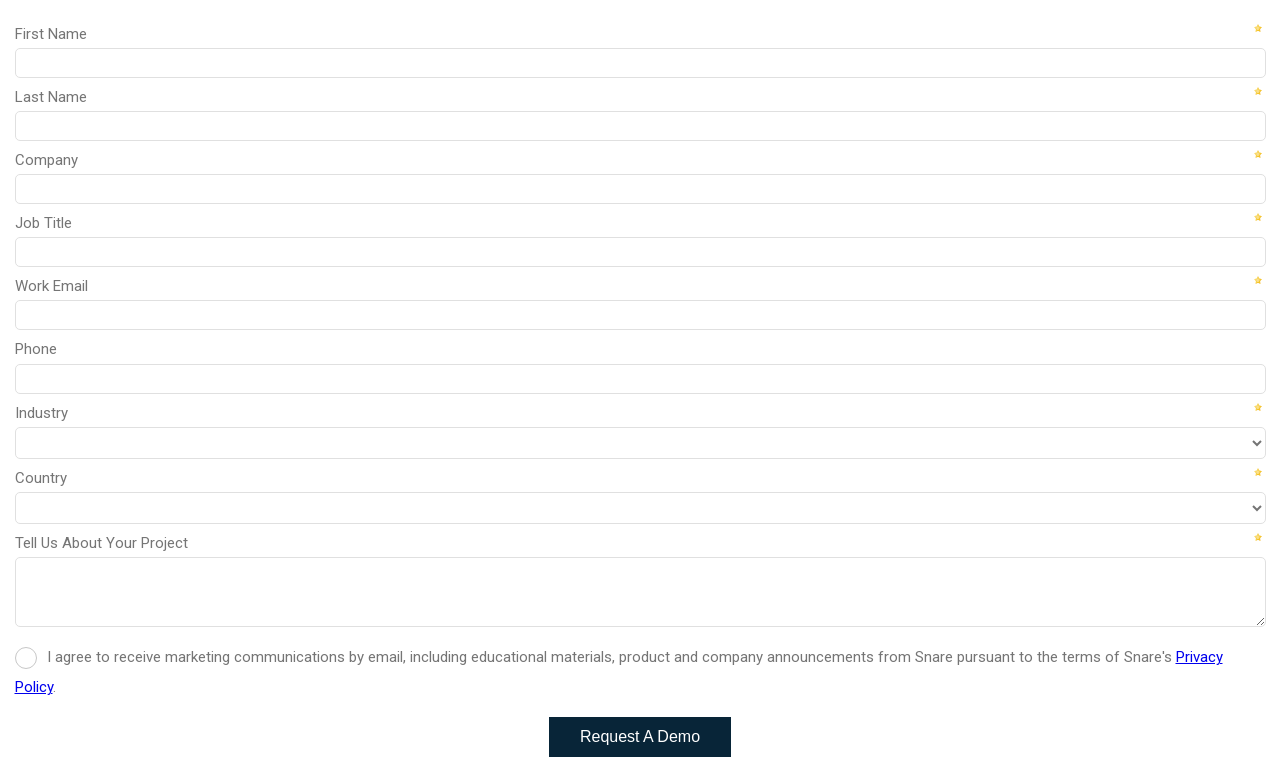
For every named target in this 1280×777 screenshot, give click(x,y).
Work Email (51, 286)
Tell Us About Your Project (101, 543)
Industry (41, 413)
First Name (51, 34)
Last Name (51, 97)
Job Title (43, 223)
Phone (36, 349)
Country (41, 478)
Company (46, 160)
